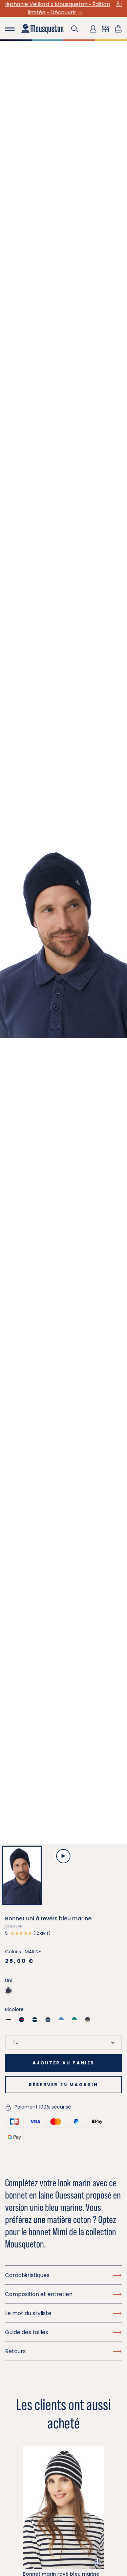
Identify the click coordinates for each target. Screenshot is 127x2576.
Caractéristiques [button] (63, 2275)
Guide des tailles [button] (63, 2332)
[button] (74, 28)
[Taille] (63, 2042)
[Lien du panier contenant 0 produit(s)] (118, 29)
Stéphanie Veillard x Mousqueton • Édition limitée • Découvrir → (63, 8)
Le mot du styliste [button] (63, 2313)
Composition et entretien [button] (63, 2294)
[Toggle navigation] (10, 29)
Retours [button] (63, 2351)
